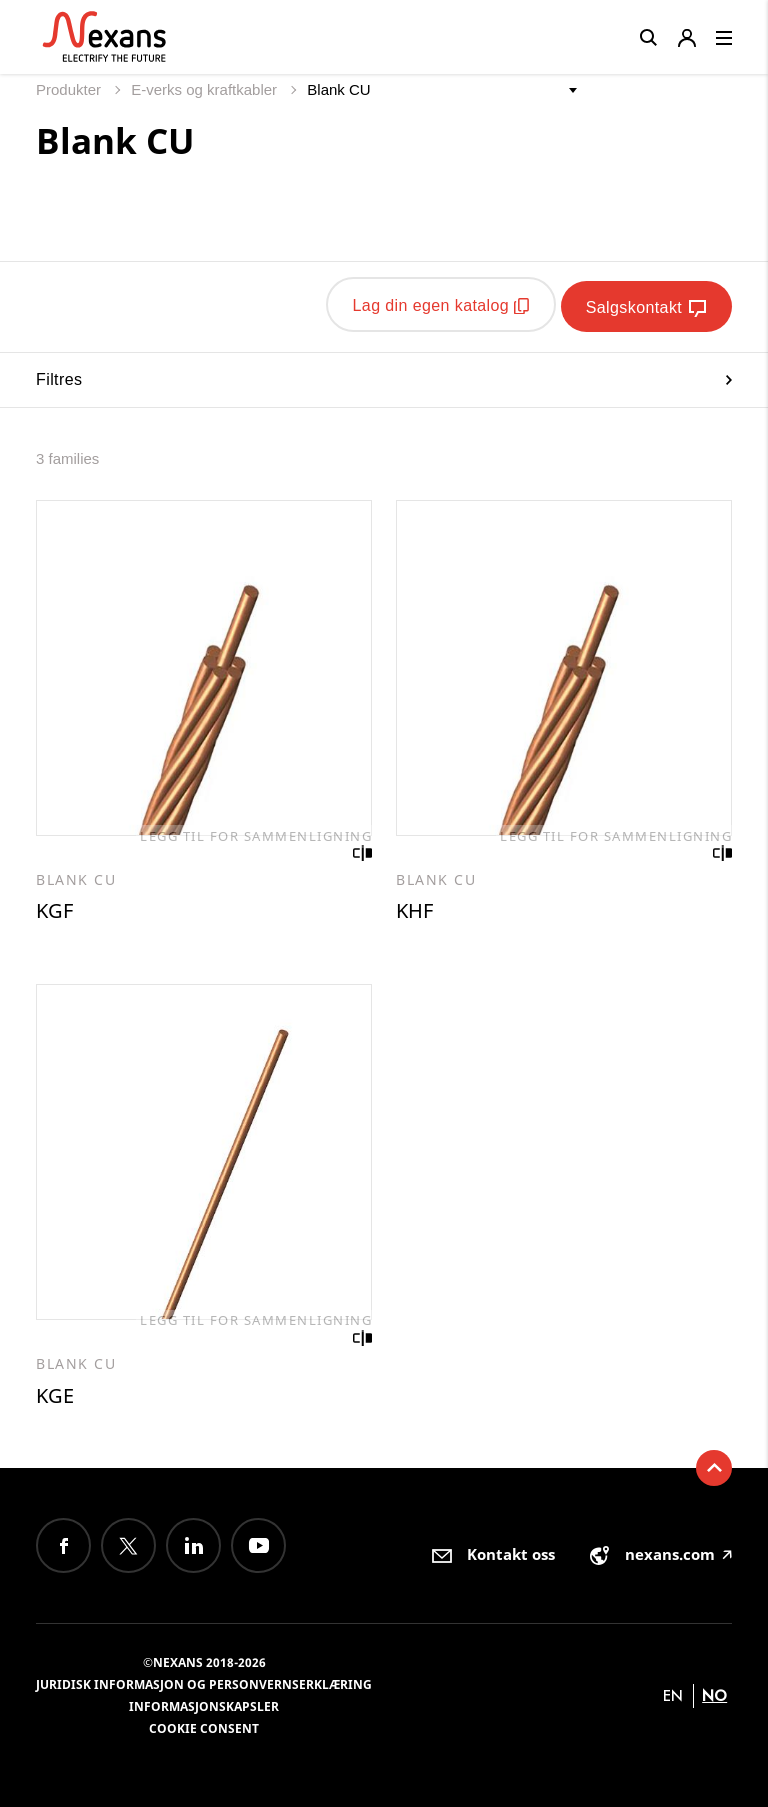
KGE (55, 1393)
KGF (54, 907)
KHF (414, 907)
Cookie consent (204, 1727)
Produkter (70, 89)
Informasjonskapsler (204, 1705)
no (714, 1694)
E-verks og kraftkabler (206, 89)
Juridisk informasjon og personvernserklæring (204, 1683)
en (673, 1694)
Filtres (384, 374)
